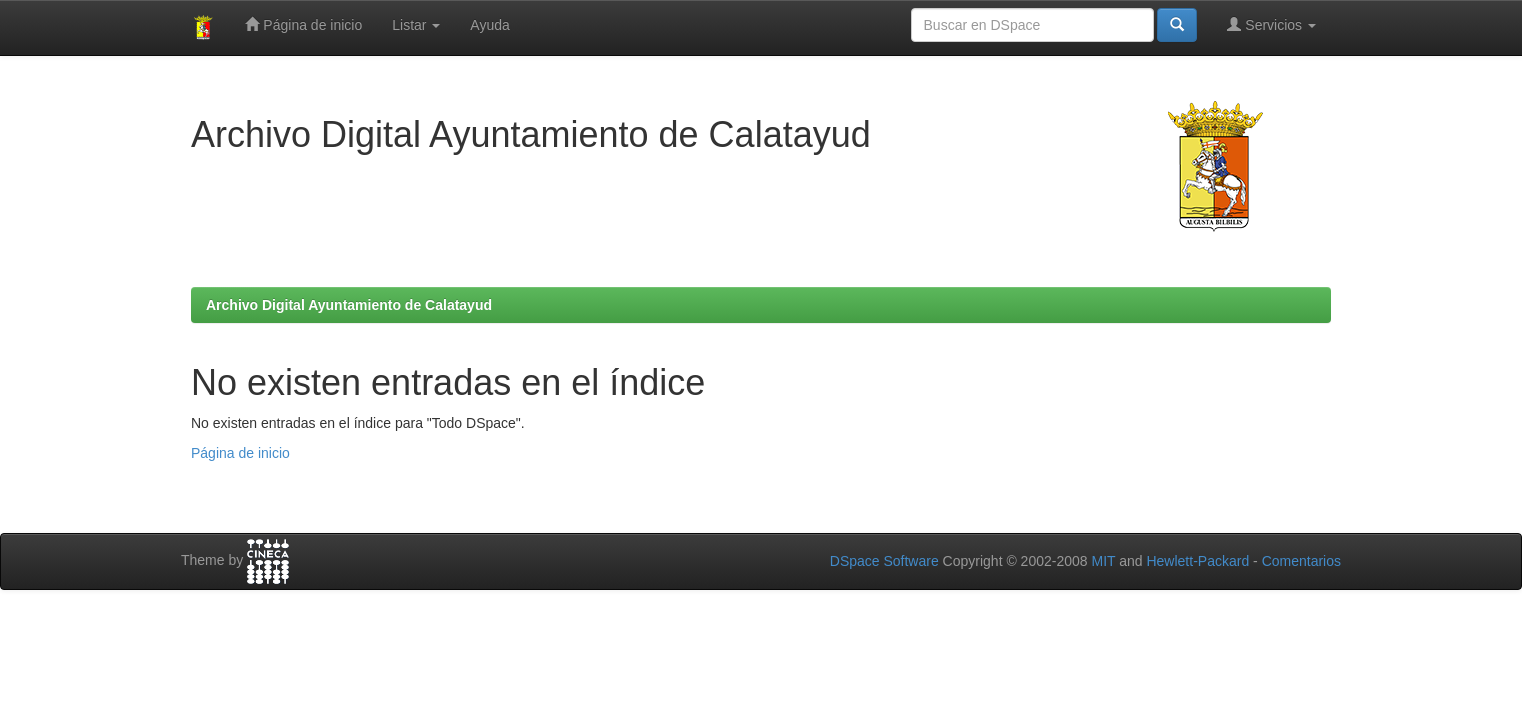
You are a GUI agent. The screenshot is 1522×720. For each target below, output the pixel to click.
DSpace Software (884, 561)
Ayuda (489, 25)
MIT (1103, 561)
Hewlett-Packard (1197, 561)
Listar (416, 25)
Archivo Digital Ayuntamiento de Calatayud (349, 305)
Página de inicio (303, 24)
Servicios (1271, 24)
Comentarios (1301, 561)
